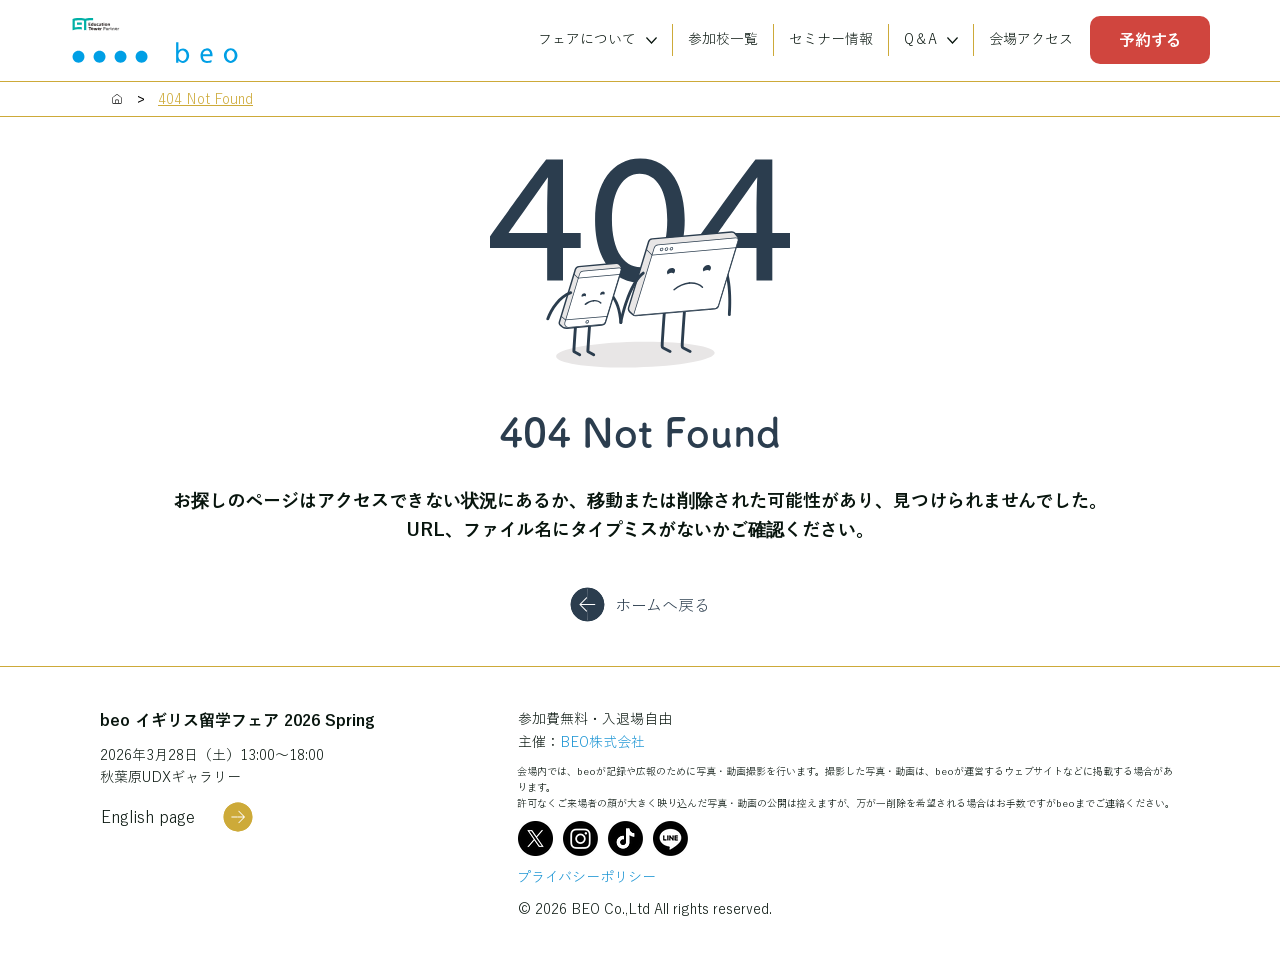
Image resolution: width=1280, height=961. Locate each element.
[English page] (177, 817)
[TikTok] (625, 838)
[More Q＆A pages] (952, 40)
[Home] (117, 99)
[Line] (670, 838)
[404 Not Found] (205, 99)
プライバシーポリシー (586, 877)
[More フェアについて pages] (651, 40)
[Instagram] (580, 838)
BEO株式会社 (602, 742)
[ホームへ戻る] (639, 605)
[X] (535, 838)
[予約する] (1150, 40)
